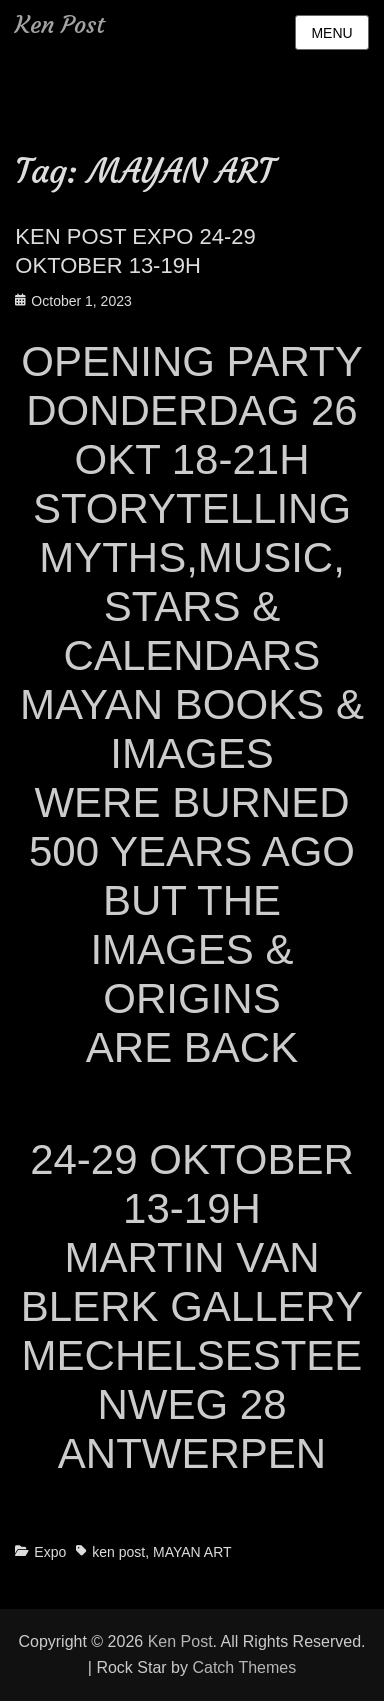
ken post (118, 1552)
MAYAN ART (192, 1552)
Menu (331, 33)
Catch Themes (244, 1667)
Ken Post (60, 25)
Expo (50, 1552)
